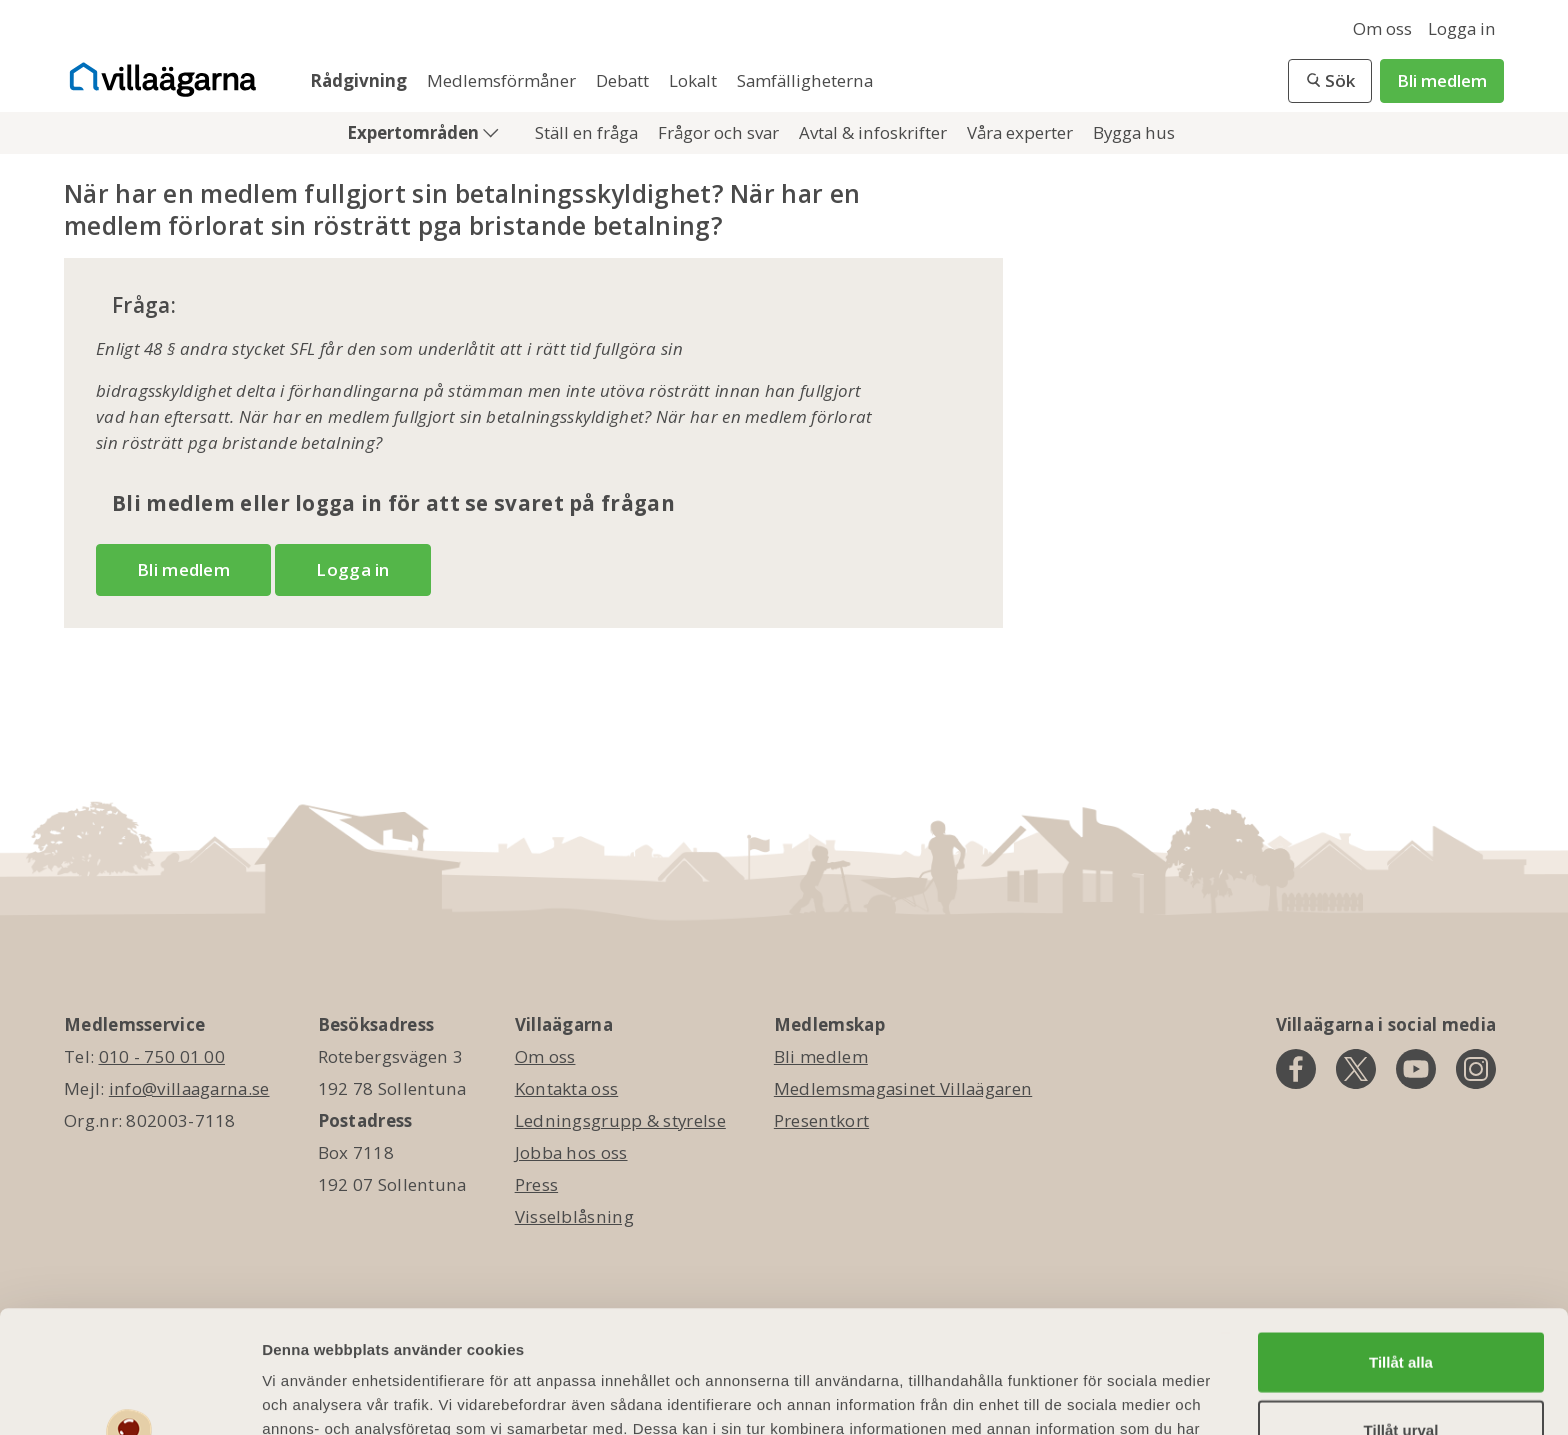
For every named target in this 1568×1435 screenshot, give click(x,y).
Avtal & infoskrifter (875, 132)
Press (537, 1184)
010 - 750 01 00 (162, 1056)
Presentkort (821, 1120)
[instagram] (1476, 1069)
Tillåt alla (1401, 1239)
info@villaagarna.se (189, 1088)
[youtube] (1416, 1069)
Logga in (1462, 28)
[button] (1330, 81)
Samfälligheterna (805, 80)
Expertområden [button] (415, 132)
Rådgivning (360, 80)
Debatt (624, 80)
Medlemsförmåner (503, 80)
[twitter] (1356, 1069)
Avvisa (1401, 1374)
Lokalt (695, 80)
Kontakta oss (567, 1088)
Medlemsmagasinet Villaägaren (903, 1088)
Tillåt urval (1401, 1307)
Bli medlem (1442, 80)
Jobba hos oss (571, 1152)
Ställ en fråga (588, 132)
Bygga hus (1134, 132)
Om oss (1382, 28)
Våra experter (1022, 132)
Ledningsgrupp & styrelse (620, 1120)
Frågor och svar (720, 132)
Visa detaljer (1086, 1395)
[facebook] (1296, 1069)
